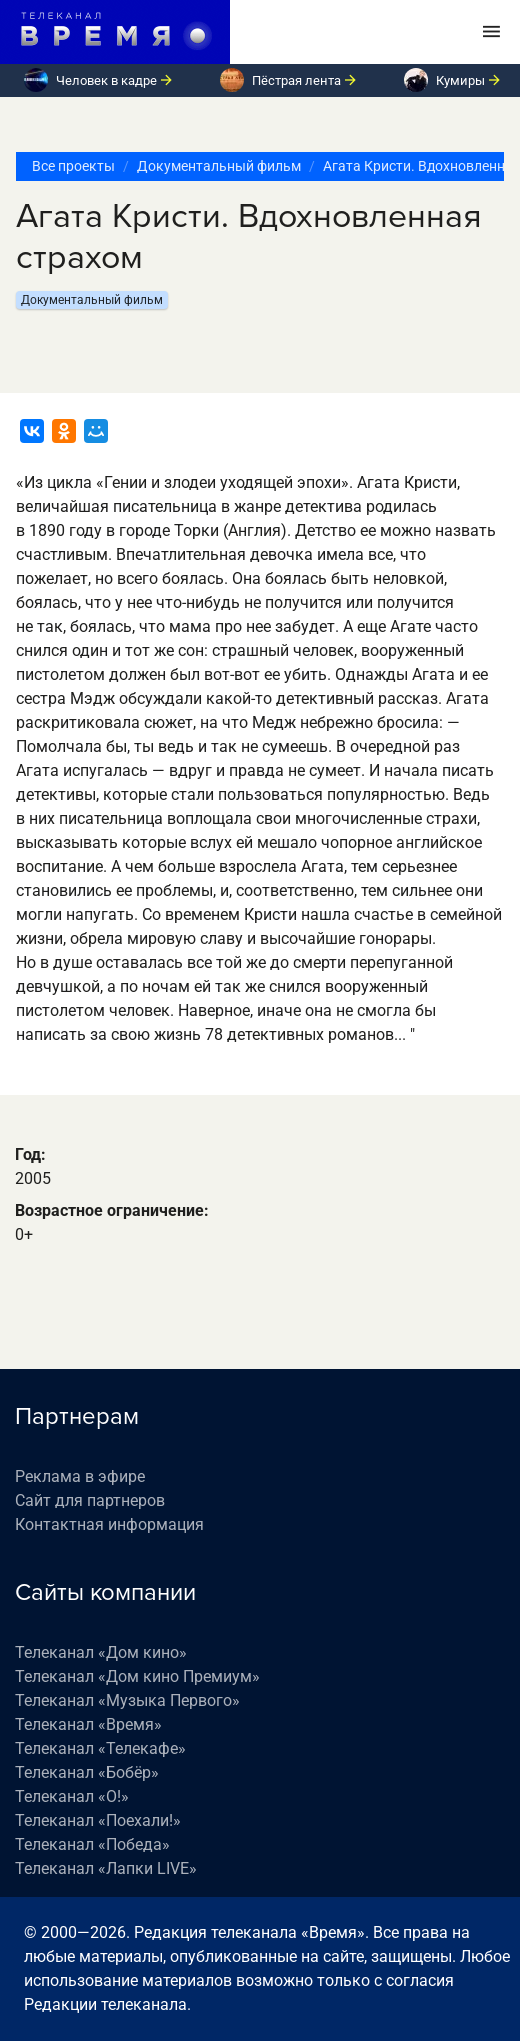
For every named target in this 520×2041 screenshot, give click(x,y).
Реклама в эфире (80, 1476)
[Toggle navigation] (491, 32)
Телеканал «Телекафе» (100, 1748)
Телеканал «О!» (72, 1796)
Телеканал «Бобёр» (87, 1772)
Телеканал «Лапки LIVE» (106, 1868)
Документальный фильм (219, 166)
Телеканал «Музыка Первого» (127, 1700)
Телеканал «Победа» (92, 1844)
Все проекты (73, 166)
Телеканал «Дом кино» (101, 1652)
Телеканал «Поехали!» (98, 1820)
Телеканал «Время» (88, 1724)
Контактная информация (109, 1524)
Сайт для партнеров (90, 1500)
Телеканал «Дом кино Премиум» (137, 1676)
